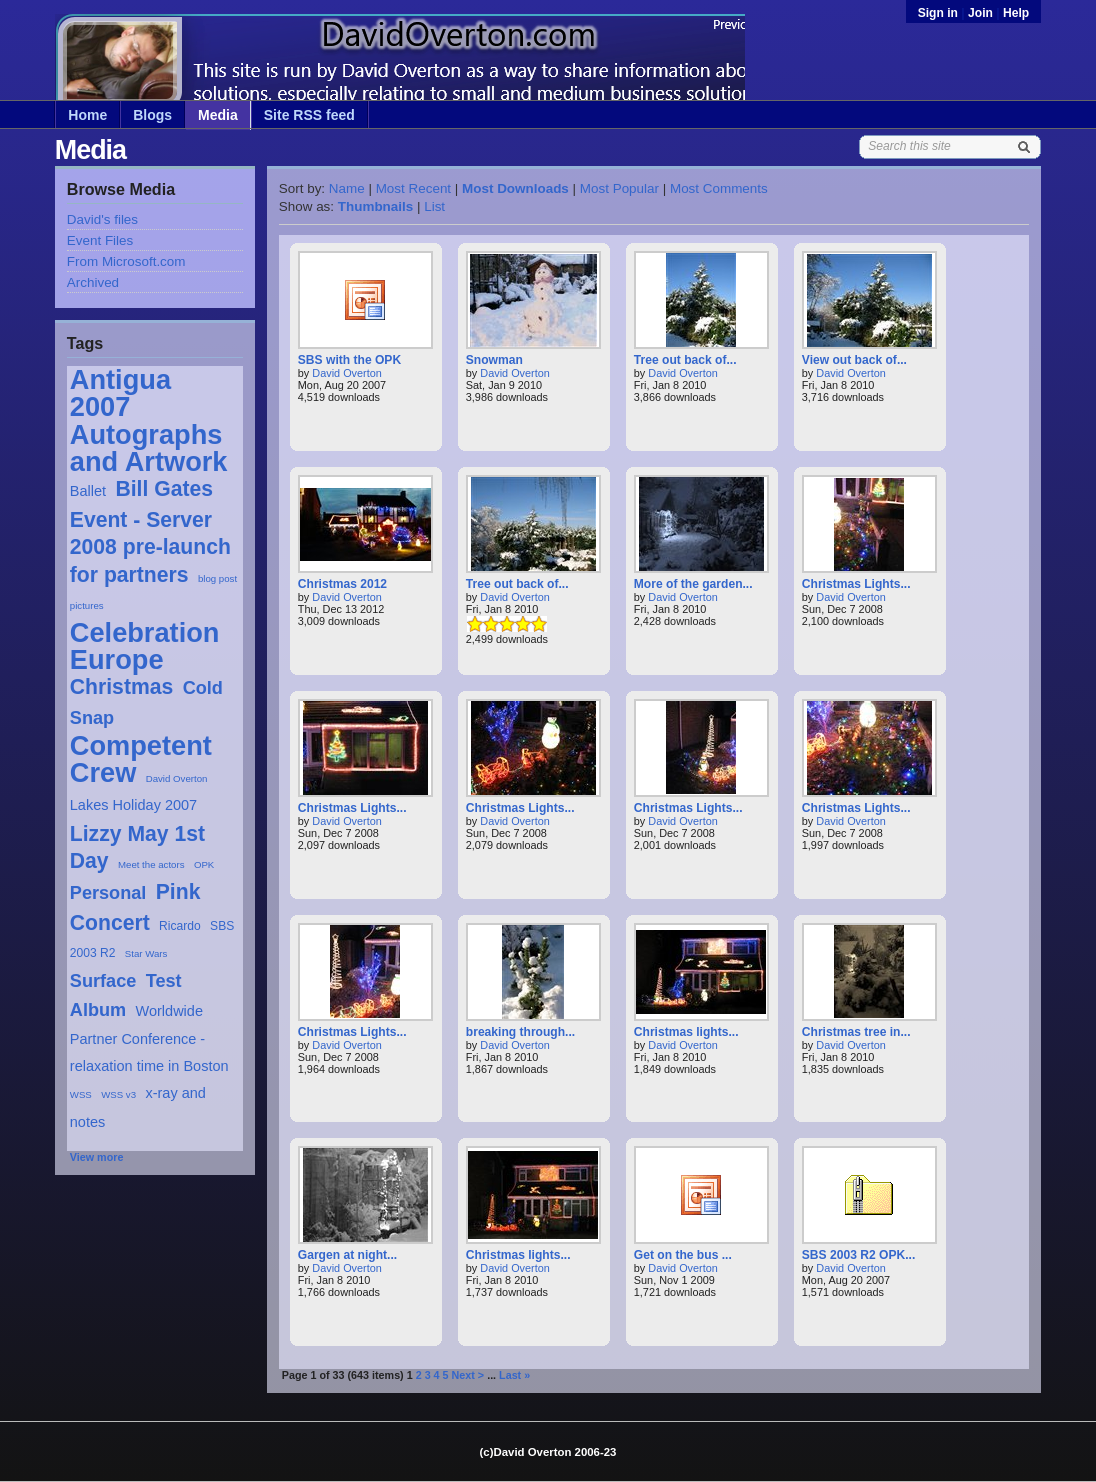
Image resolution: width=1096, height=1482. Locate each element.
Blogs (152, 115)
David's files (102, 219)
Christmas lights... (686, 1032)
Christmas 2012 (342, 584)
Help (1016, 13)
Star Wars (146, 953)
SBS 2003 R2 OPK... (858, 1255)
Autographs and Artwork (149, 448)
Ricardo (180, 926)
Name (347, 188)
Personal (108, 893)
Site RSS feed (309, 115)
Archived (93, 282)
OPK (204, 864)
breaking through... (520, 1032)
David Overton (177, 778)
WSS (81, 1094)
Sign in (940, 13)
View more (97, 1157)
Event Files (100, 240)
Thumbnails (375, 206)
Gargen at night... (347, 1255)
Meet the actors (151, 864)
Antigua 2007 (120, 393)
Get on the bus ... (683, 1255)
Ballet (88, 491)
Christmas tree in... (856, 1032)
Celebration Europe (145, 646)
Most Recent (413, 188)
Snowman (494, 360)
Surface (103, 981)
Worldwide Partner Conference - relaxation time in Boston (149, 1038)
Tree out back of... (685, 360)
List (434, 206)
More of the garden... (693, 584)
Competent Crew (141, 759)
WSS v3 (118, 1094)
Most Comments (719, 188)
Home (87, 115)
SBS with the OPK (349, 360)
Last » (514, 1375)
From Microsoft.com (126, 261)
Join (980, 13)
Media (218, 115)
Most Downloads (515, 188)
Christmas (121, 686)
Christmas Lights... (856, 584)
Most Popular (619, 188)
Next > (468, 1375)
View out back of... (854, 360)
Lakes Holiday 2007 (133, 805)
